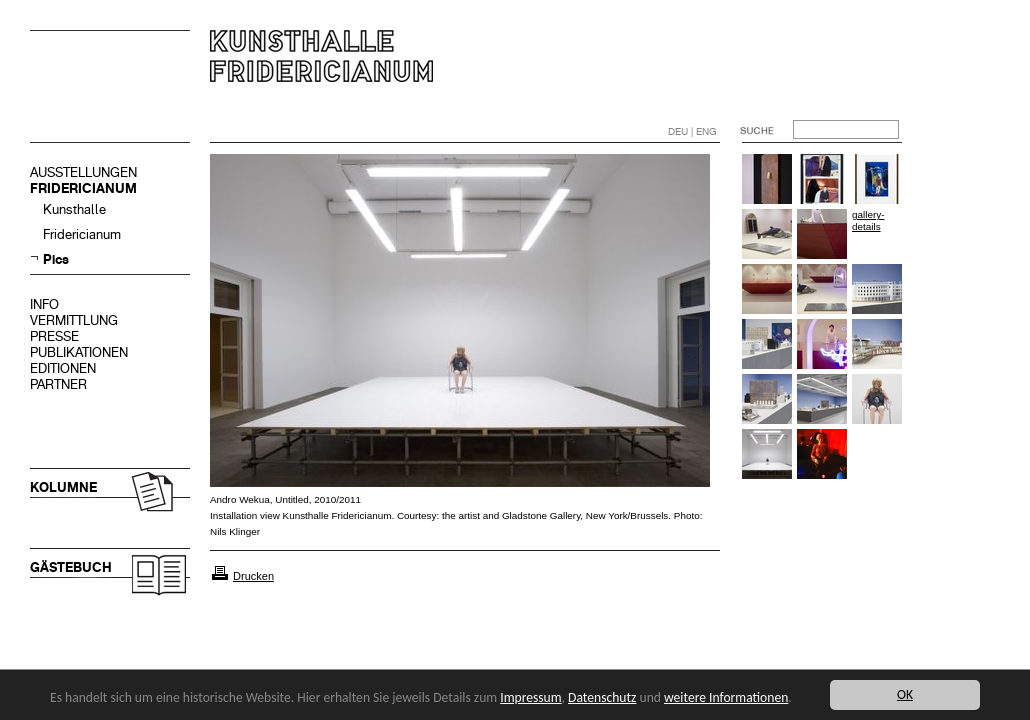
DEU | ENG (692, 131)
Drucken (253, 576)
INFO (44, 304)
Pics (56, 259)
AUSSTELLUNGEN (83, 172)
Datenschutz (602, 697)
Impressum (530, 697)
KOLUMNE (63, 487)
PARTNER (58, 384)
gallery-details (868, 220)
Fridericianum (82, 234)
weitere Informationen (726, 697)
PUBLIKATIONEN (79, 352)
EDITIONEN (63, 368)
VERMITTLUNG (74, 320)
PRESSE (54, 336)
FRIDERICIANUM (83, 188)
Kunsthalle (74, 209)
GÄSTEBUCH (71, 567)
